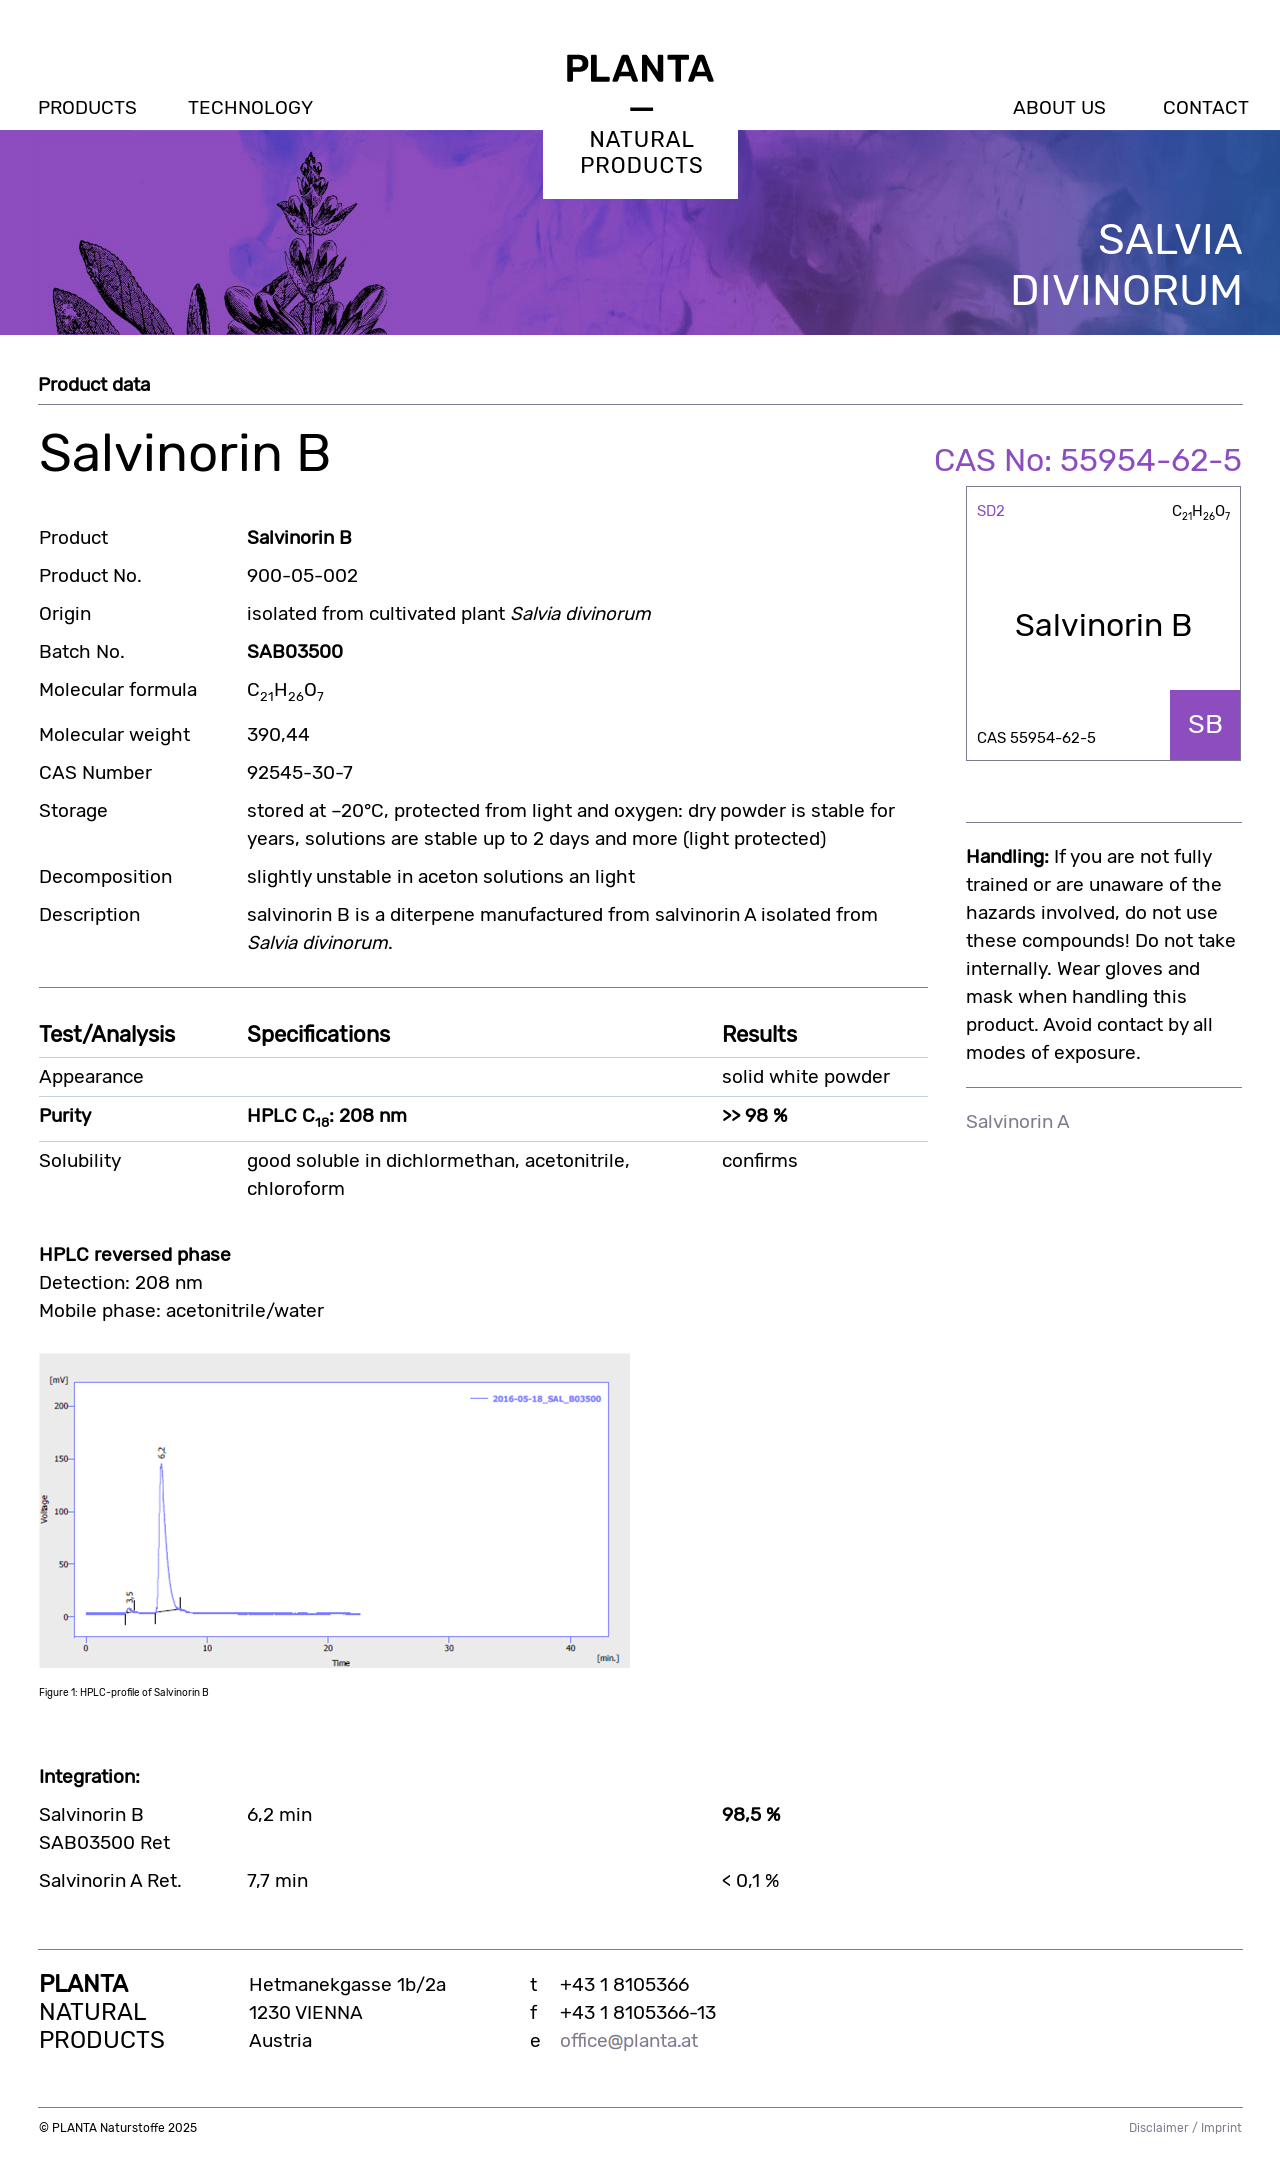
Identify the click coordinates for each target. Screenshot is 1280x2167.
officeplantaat (629, 2041)
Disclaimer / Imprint (1185, 2128)
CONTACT (1206, 108)
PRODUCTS (87, 108)
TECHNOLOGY (250, 108)
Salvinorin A (1018, 1122)
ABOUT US (1059, 108)
